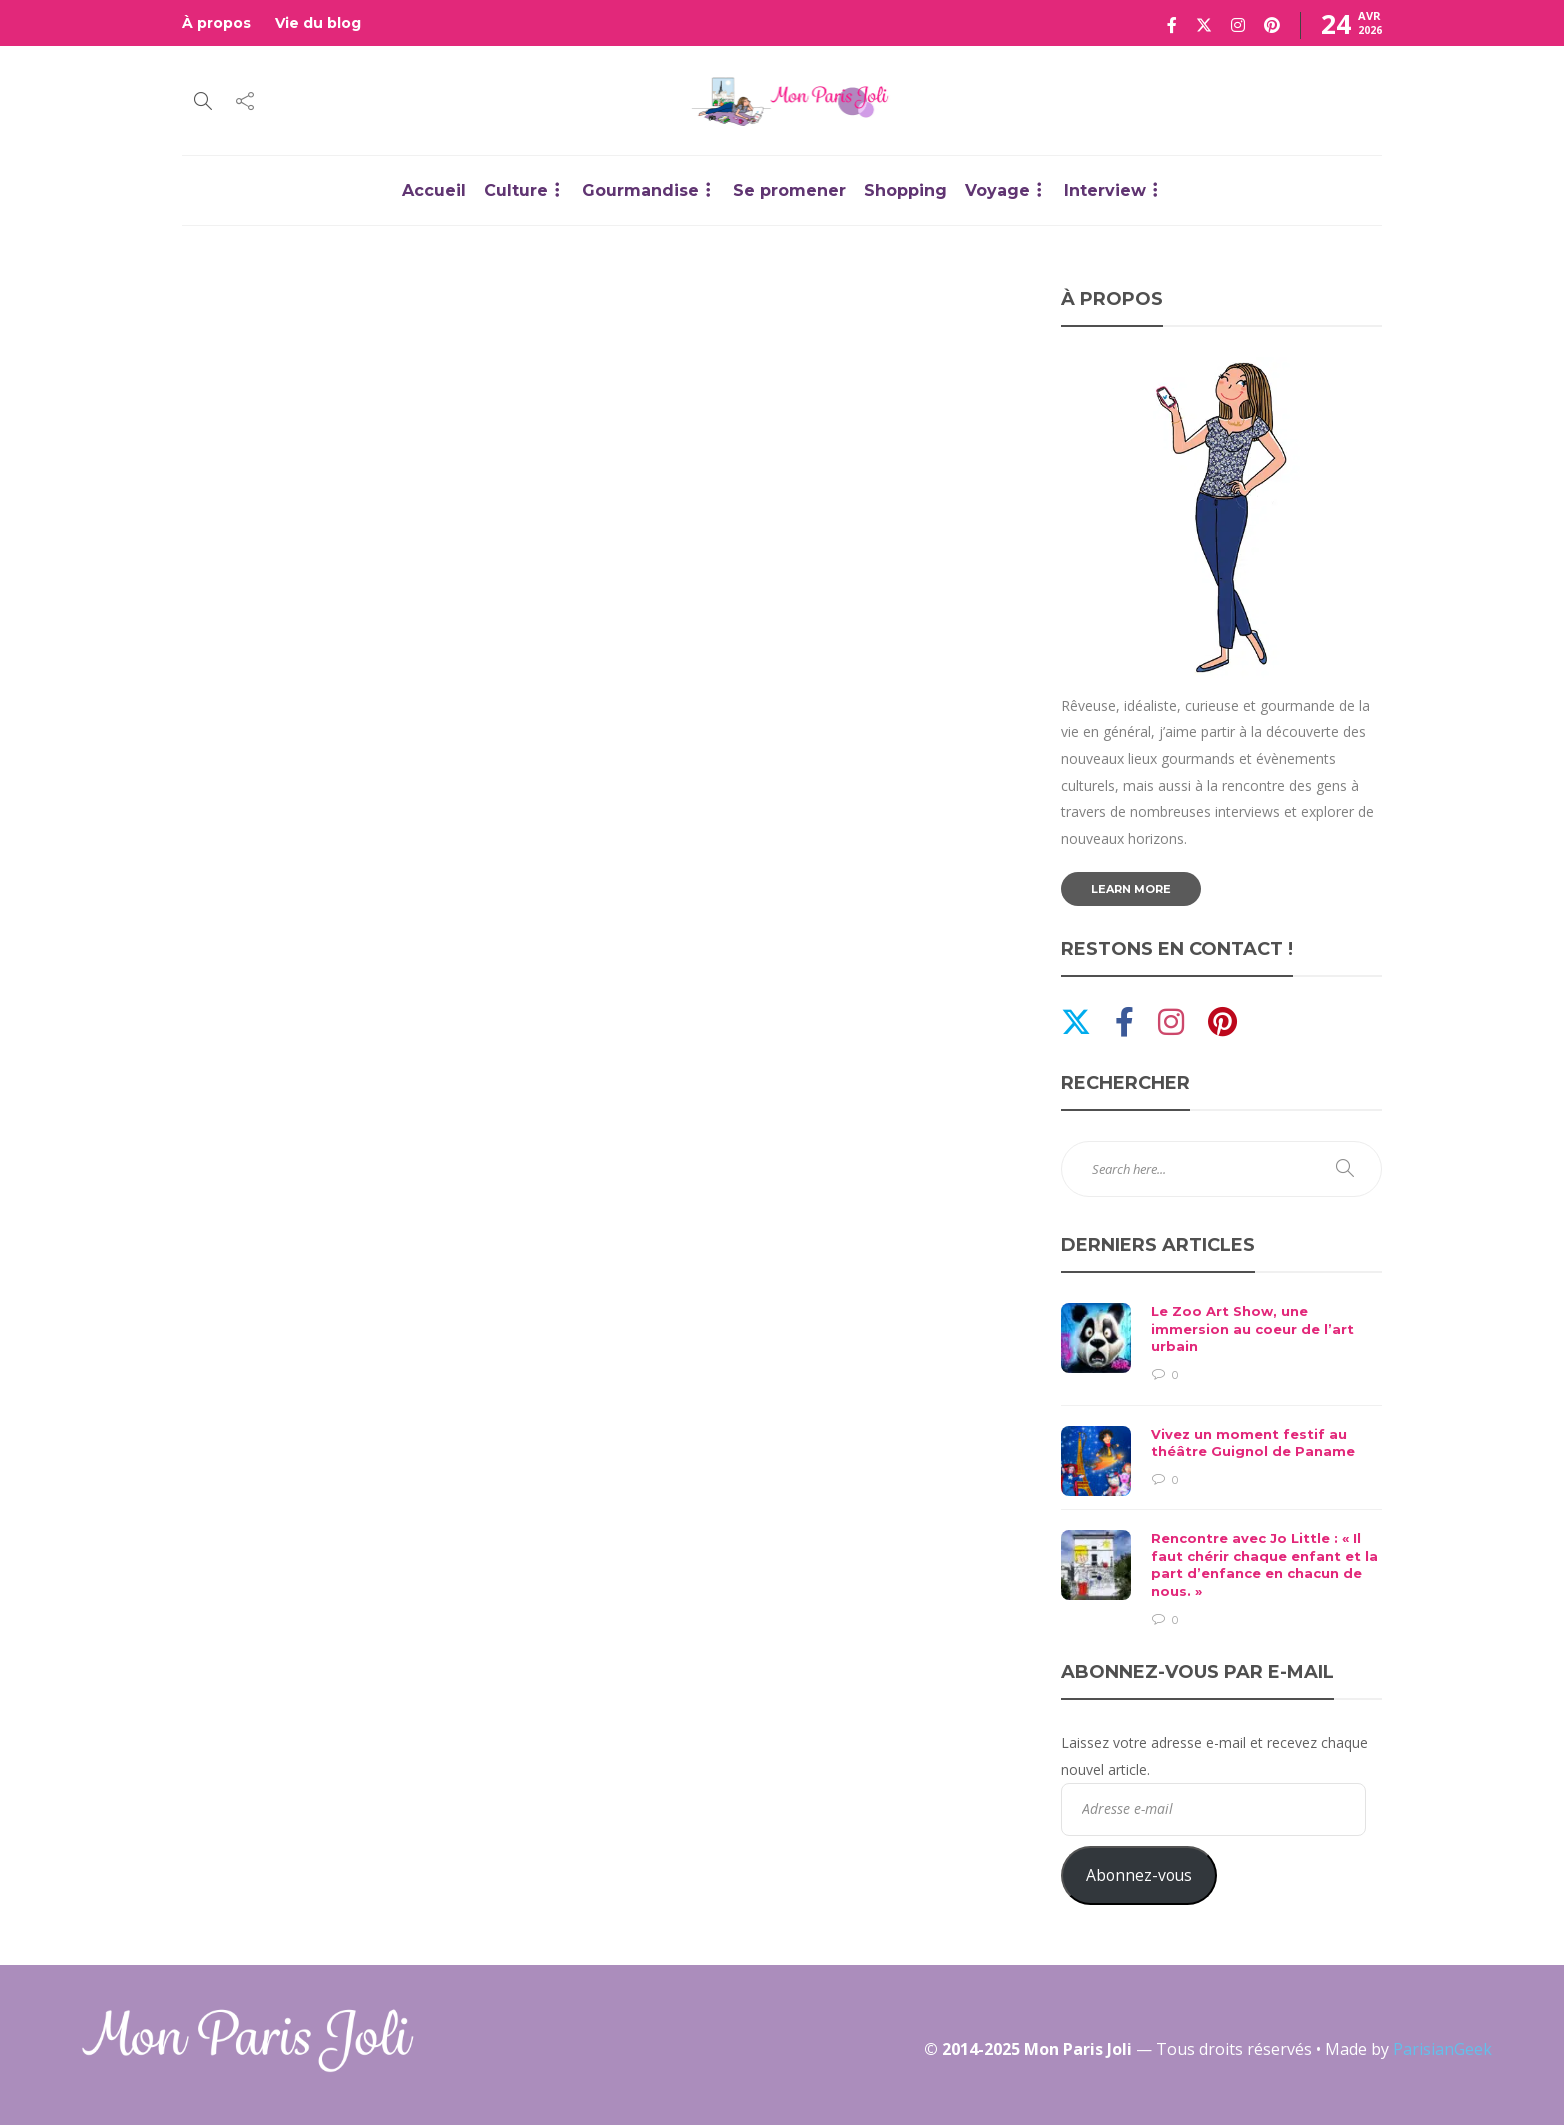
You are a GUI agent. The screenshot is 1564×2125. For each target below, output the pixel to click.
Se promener (789, 190)
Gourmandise (640, 190)
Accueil (434, 190)
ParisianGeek (1442, 2049)
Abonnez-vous (1139, 1875)
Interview (1105, 190)
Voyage (997, 190)
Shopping (905, 190)
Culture (516, 190)
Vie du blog (318, 23)
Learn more (1131, 889)
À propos (216, 23)
